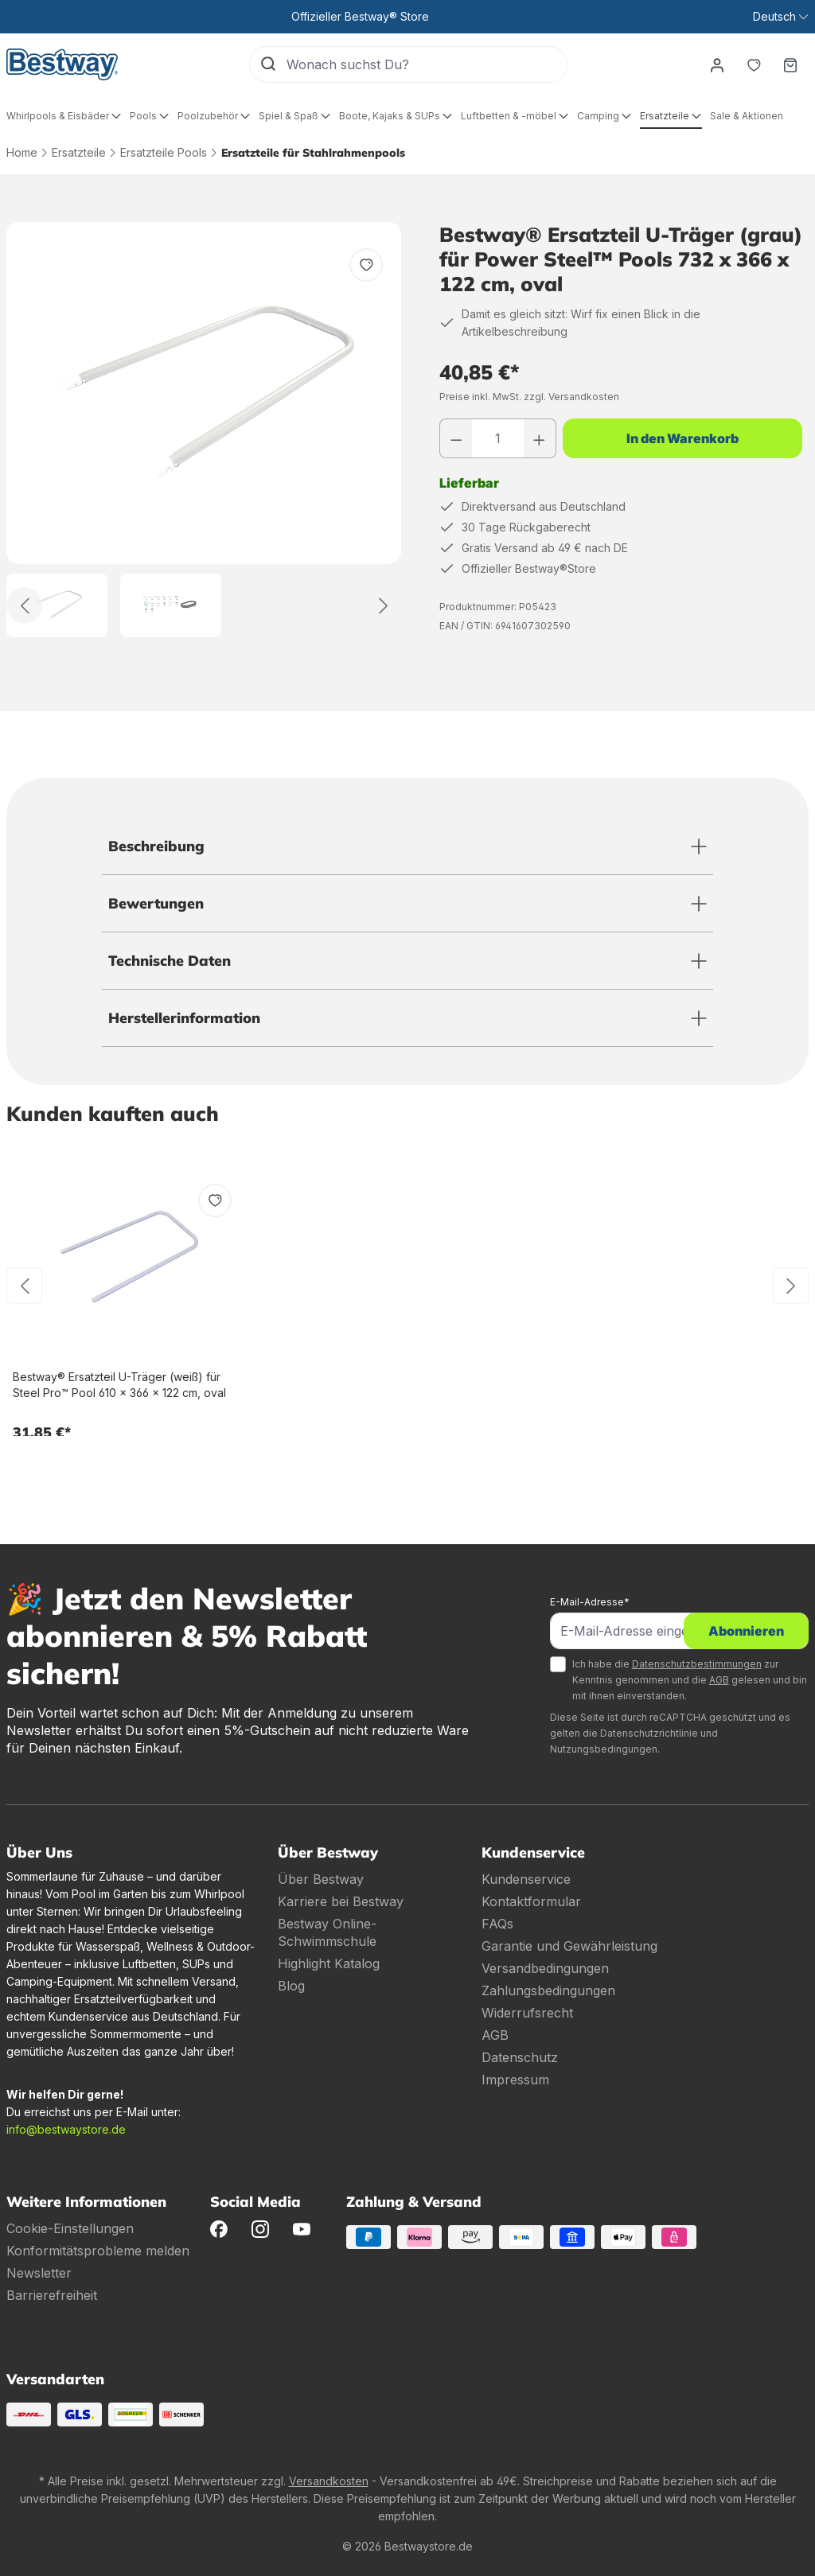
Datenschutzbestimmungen (697, 1664)
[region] (204, 429)
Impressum (515, 2080)
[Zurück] (24, 606)
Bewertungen (156, 903)
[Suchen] (268, 64)
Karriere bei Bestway (341, 1901)
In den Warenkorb (682, 438)
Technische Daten (169, 960)
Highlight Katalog (329, 1963)
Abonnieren (746, 1631)
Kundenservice (526, 1879)
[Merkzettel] (753, 64)
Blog (291, 1986)
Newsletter (39, 2273)
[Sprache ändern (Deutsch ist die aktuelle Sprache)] (780, 17)
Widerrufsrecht (527, 2013)
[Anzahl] (498, 438)
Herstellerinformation (184, 1018)
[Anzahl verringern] (456, 438)
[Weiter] (383, 606)
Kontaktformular (531, 1901)
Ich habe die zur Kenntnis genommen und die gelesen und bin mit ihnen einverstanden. (689, 1680)
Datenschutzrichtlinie (649, 1733)
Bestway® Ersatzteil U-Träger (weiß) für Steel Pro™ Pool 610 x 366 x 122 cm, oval (119, 1384)
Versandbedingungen (545, 1968)
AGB (719, 1680)
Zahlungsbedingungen (548, 1990)
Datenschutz (520, 2057)
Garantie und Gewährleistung (569, 1946)
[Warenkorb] (790, 64)
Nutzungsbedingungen (603, 1749)
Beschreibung (156, 846)
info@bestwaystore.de (66, 2129)
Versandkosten (329, 2481)
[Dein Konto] (717, 64)
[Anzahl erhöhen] (539, 438)
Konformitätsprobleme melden (97, 2251)
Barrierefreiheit (51, 2295)
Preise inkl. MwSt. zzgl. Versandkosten (529, 397)
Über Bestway (321, 1879)
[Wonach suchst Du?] (427, 64)
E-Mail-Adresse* (590, 1602)
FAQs (497, 1924)
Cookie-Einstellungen (70, 2228)
